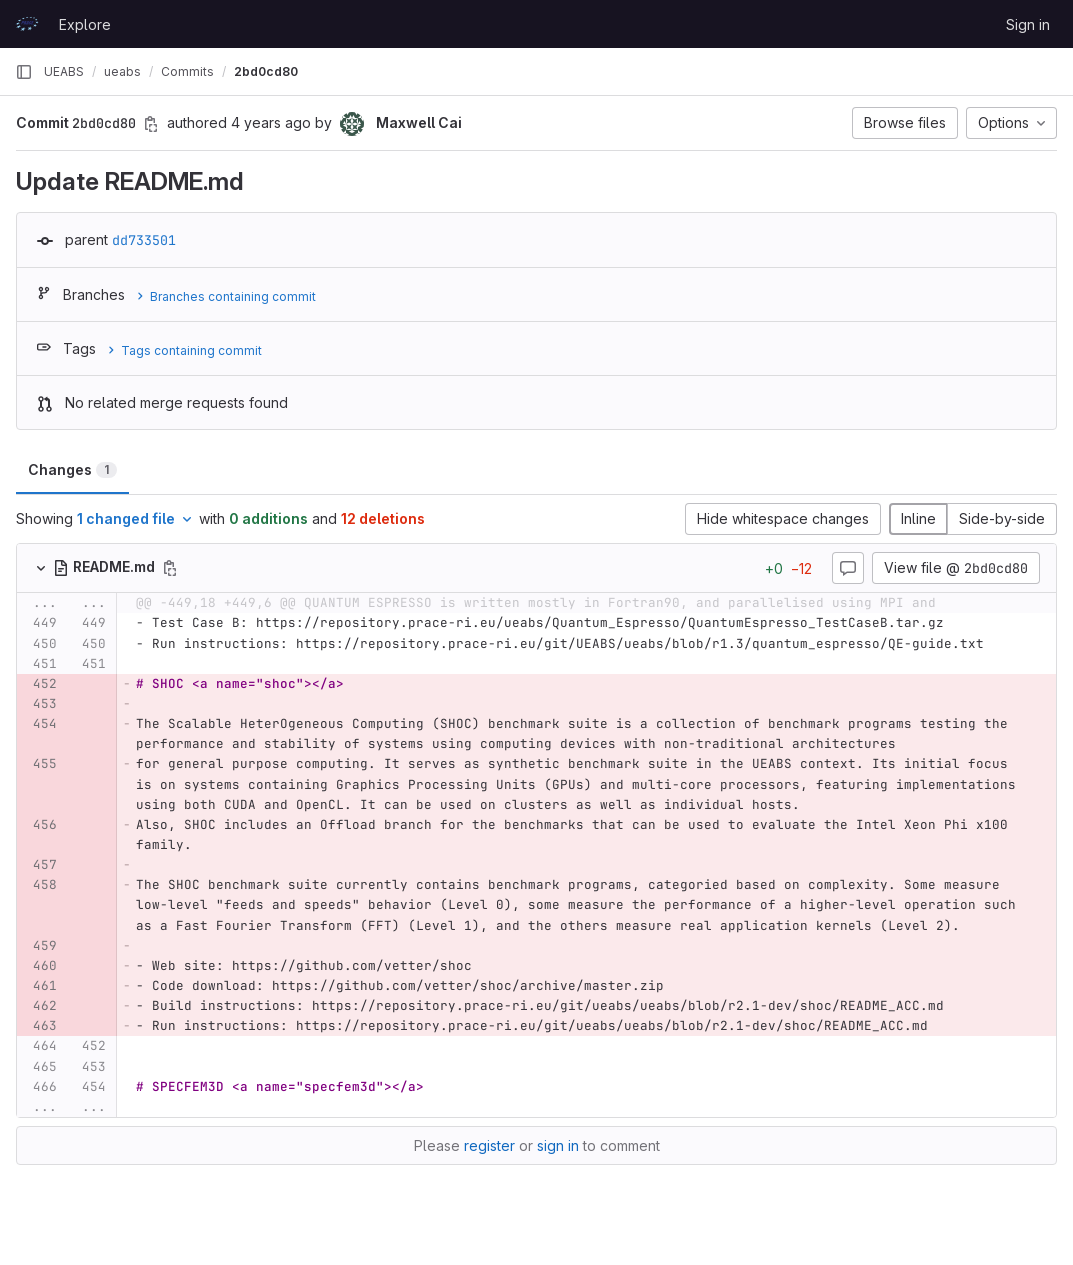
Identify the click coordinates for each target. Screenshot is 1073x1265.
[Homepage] (27, 24)
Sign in (1028, 24)
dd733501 (144, 240)
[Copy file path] (170, 568)
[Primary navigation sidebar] (24, 72)
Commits (187, 71)
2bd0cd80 (266, 71)
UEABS (64, 71)
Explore (85, 24)
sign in (558, 1145)
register (489, 1145)
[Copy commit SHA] (151, 124)
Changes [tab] (72, 469)
